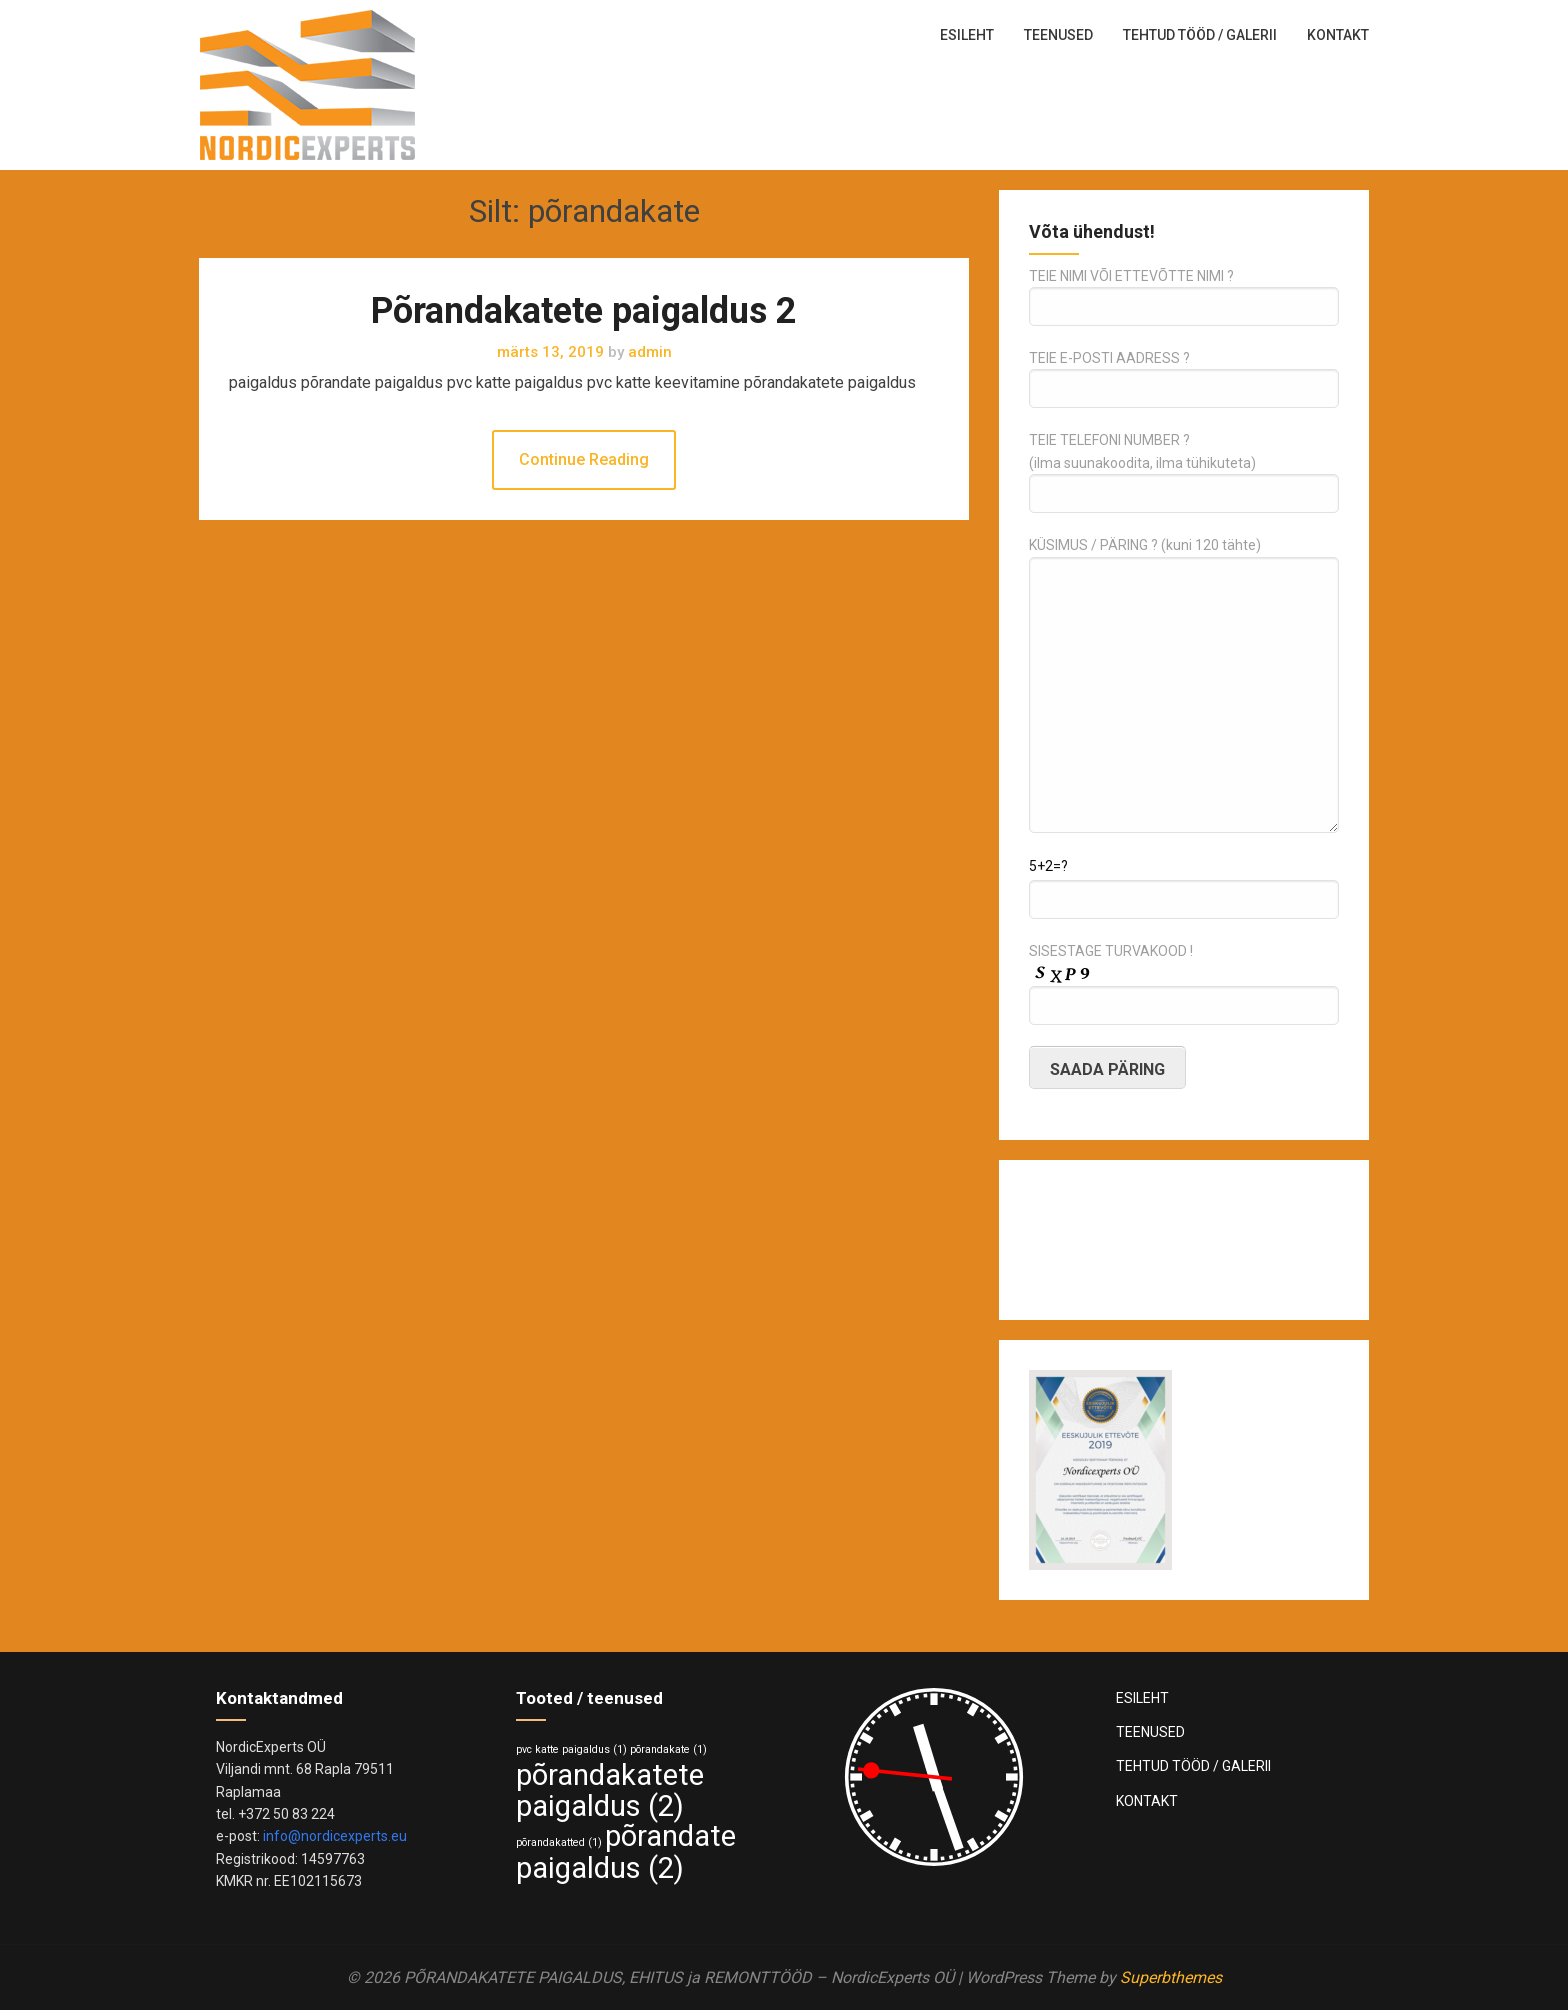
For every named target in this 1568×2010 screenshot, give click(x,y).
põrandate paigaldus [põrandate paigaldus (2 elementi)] (626, 1852)
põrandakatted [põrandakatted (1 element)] (559, 1842)
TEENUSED (1058, 35)
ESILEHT (967, 35)
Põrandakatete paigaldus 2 (584, 311)
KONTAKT (1338, 35)
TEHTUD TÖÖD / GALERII (1200, 35)
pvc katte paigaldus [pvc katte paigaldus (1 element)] (571, 1749)
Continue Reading (584, 459)
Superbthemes (1171, 1977)
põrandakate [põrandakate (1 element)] (668, 1749)
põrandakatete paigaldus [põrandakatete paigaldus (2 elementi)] (610, 1790)
